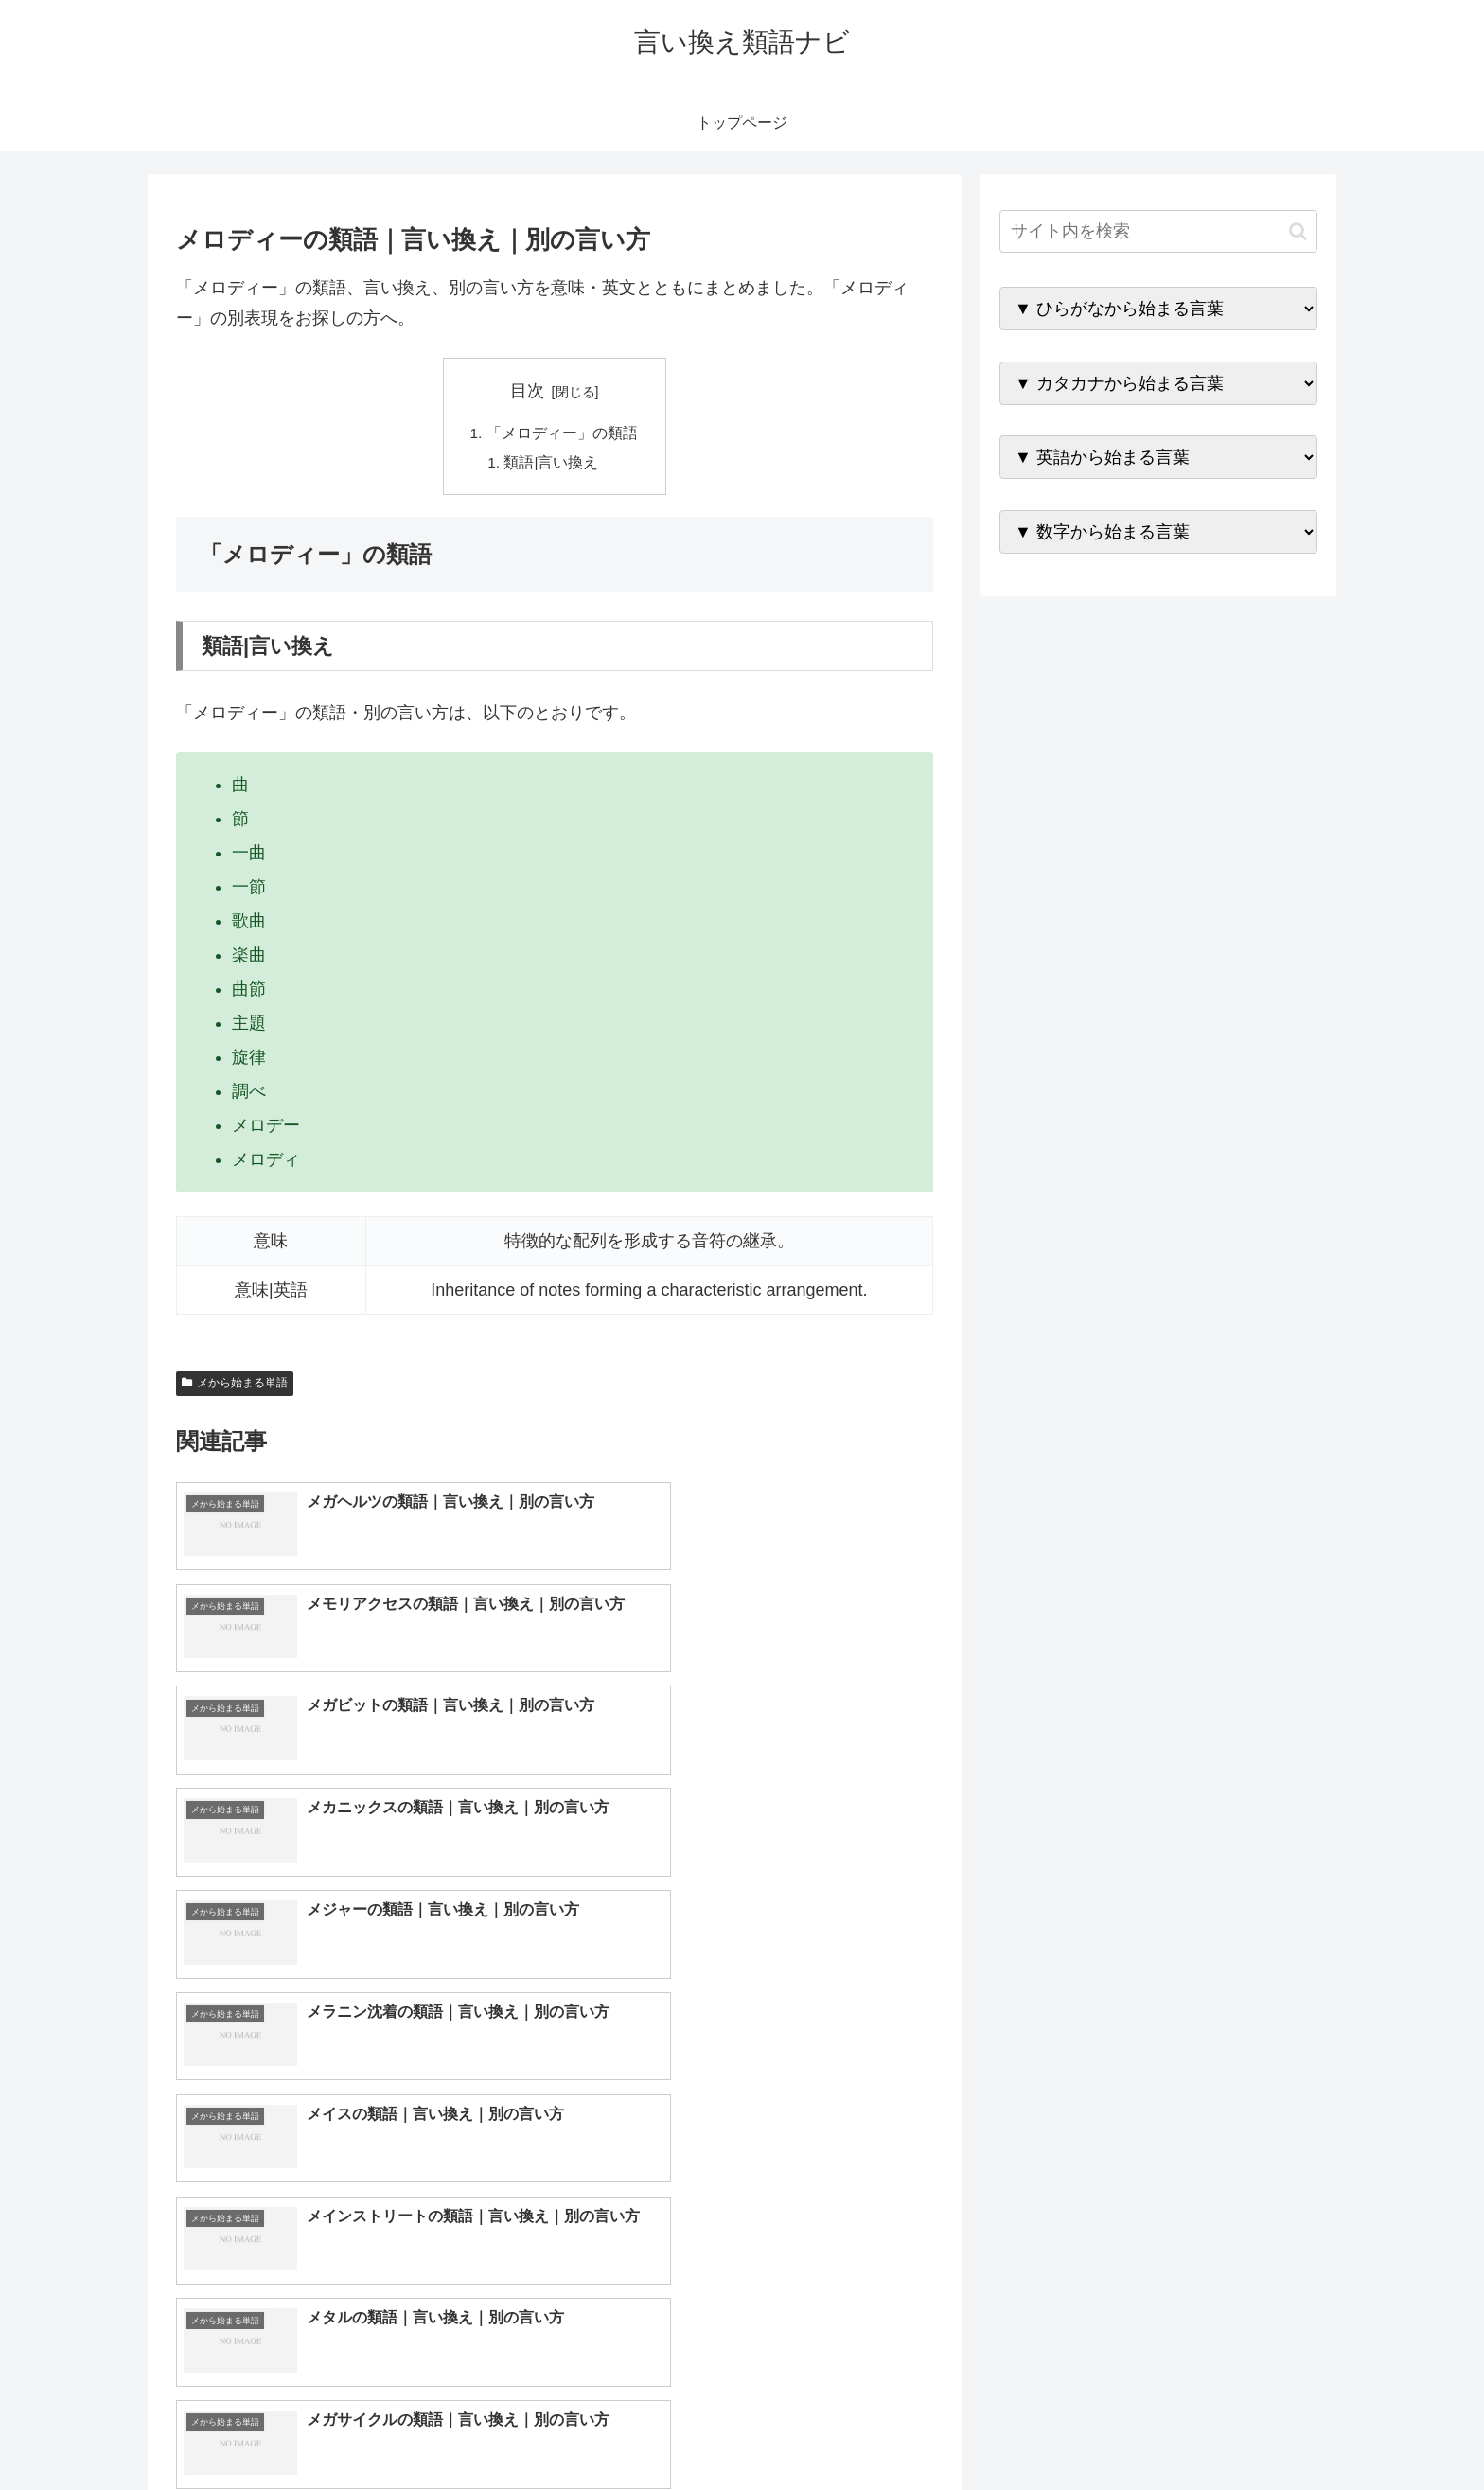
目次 (527, 390)
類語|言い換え (552, 463)
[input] (1158, 231)
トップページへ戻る (1106, 2430)
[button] (1298, 231)
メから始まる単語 (235, 1385)
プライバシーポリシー (1252, 2430)
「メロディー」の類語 (562, 433)
